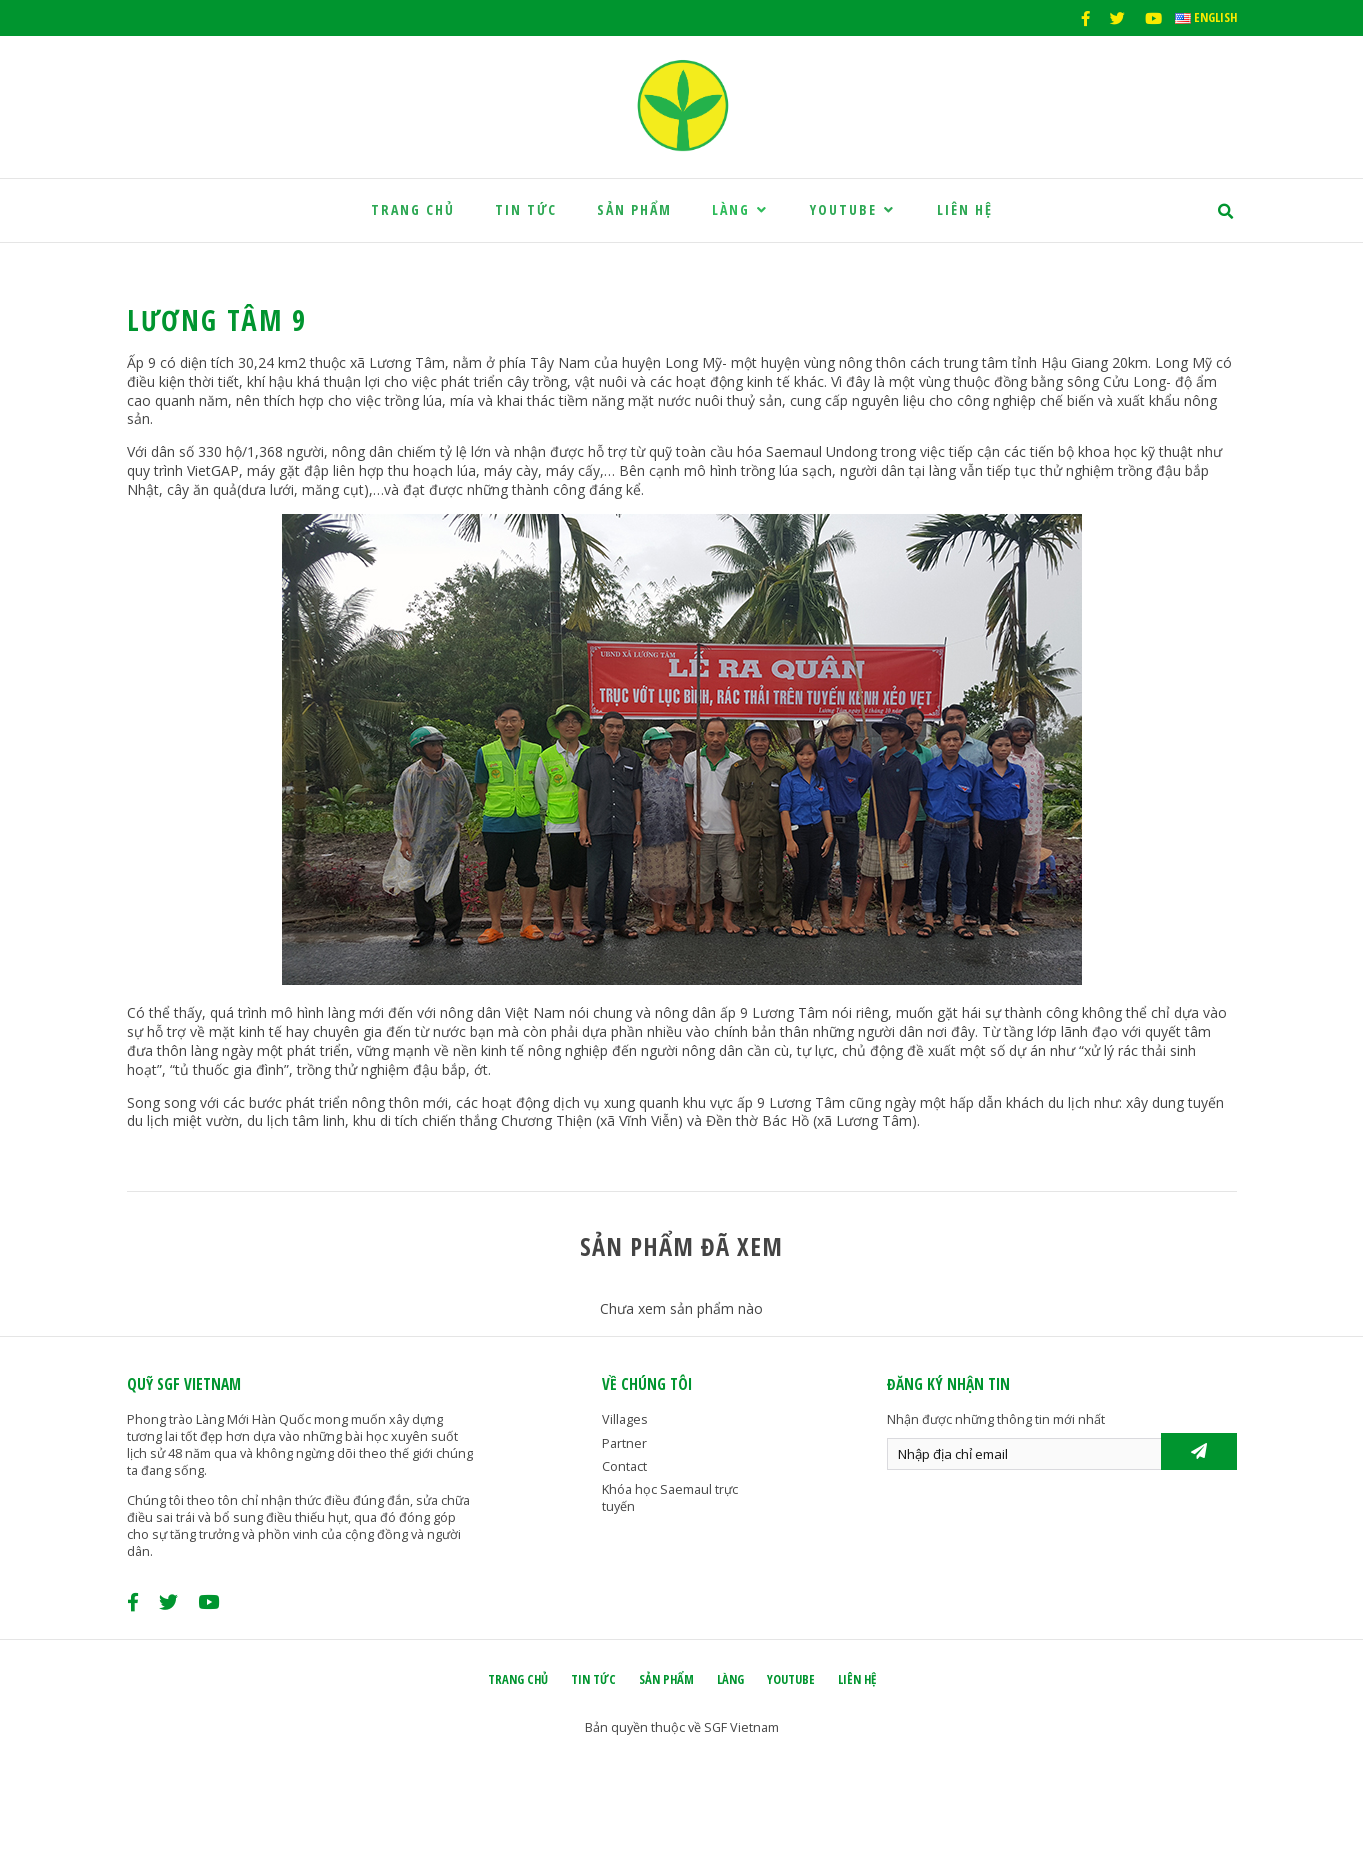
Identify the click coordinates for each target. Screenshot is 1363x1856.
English (1206, 17)
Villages (625, 1419)
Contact (624, 1466)
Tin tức (526, 209)
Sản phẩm (634, 209)
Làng (741, 209)
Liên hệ (965, 209)
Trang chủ (413, 209)
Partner (624, 1443)
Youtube (853, 209)
